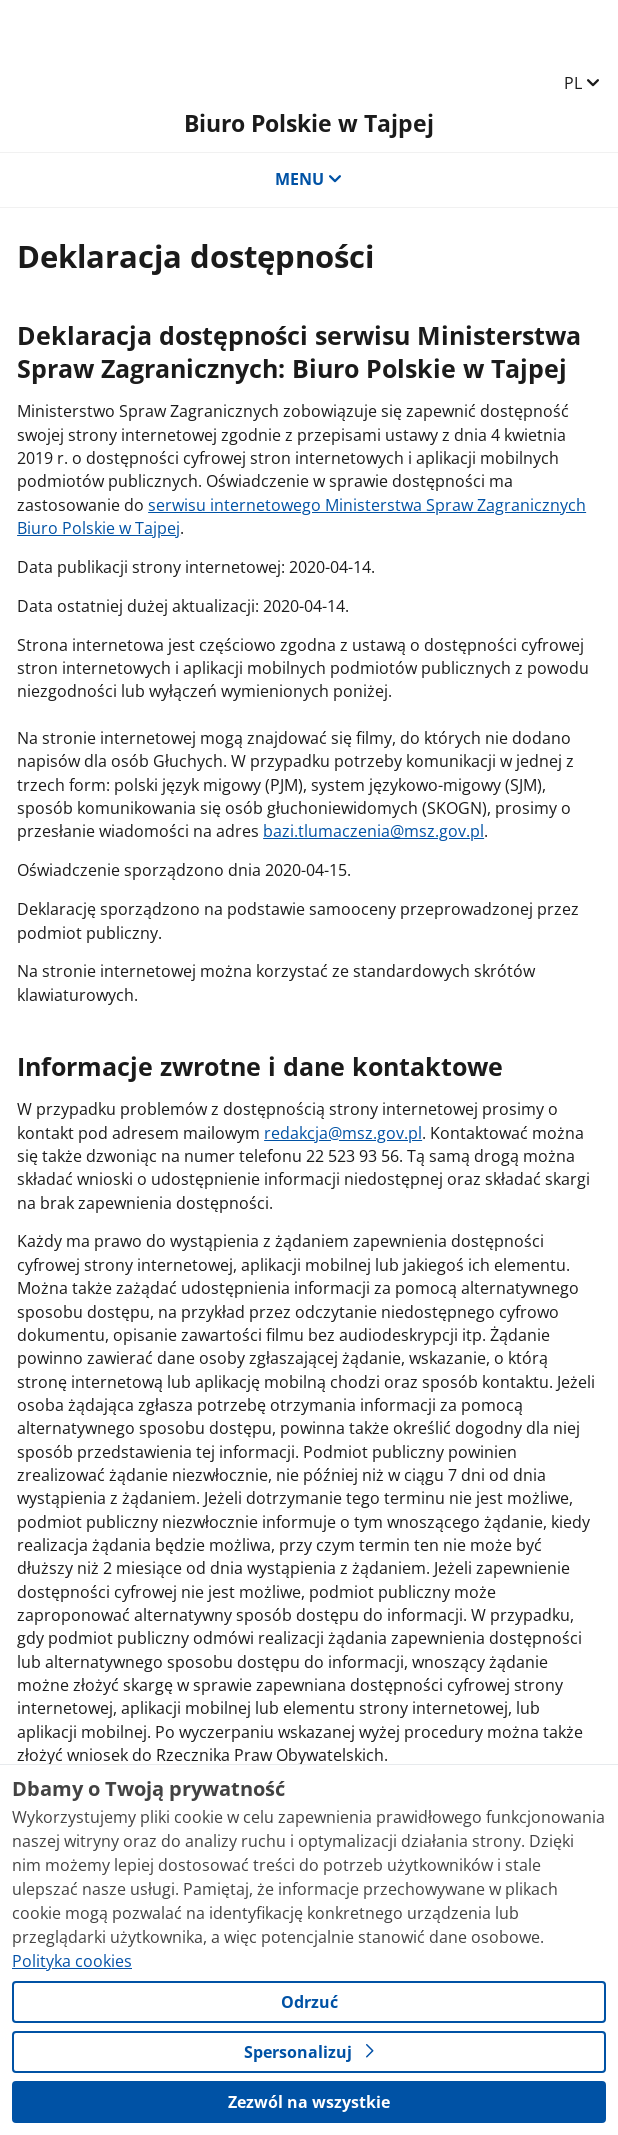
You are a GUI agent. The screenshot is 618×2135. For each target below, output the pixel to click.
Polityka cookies (72, 1961)
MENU (309, 179)
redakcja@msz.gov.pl (343, 1133)
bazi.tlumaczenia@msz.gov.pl (373, 831)
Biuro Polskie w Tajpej (309, 123)
